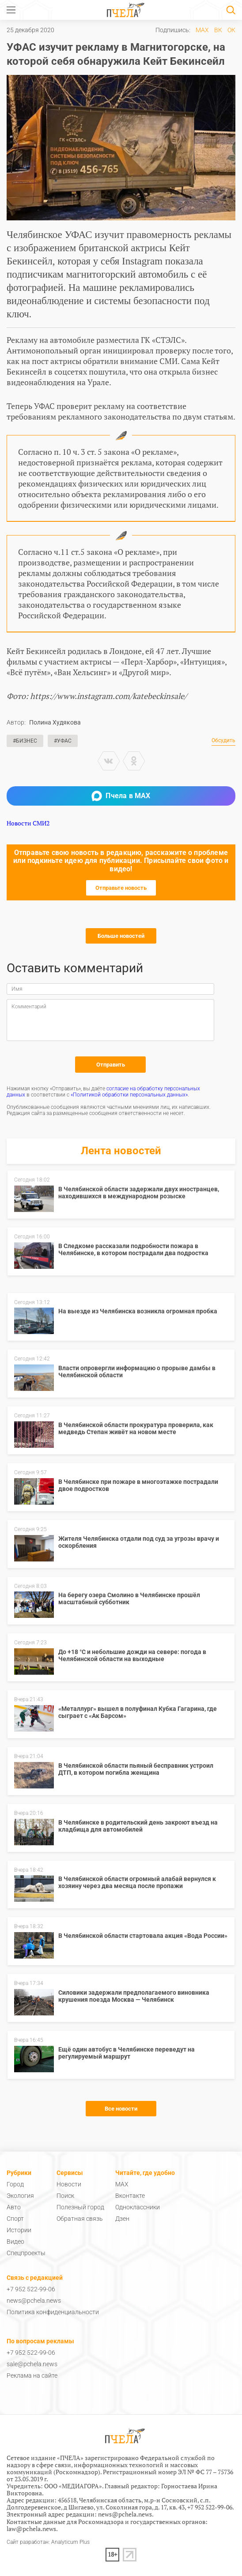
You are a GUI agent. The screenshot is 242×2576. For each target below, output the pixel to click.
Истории (19, 2230)
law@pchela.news (31, 2528)
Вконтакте (130, 2195)
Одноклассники (137, 2207)
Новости (69, 2184)
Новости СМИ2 (28, 823)
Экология (20, 2195)
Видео (15, 2241)
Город (15, 2184)
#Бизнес (25, 741)
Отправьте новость (121, 888)
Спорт (15, 2218)
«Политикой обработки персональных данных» (129, 1095)
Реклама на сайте (32, 2375)
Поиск (65, 2195)
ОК (231, 29)
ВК (218, 29)
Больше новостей (121, 936)
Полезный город (80, 2207)
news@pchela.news (34, 2300)
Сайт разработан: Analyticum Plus (48, 2542)
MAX (202, 29)
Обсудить (223, 740)
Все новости (121, 2108)
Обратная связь (80, 2218)
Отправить (110, 1064)
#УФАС (63, 741)
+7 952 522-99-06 (31, 2289)
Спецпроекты (26, 2252)
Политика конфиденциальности (53, 2312)
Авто (14, 2207)
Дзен (122, 2218)
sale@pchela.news (32, 2364)
